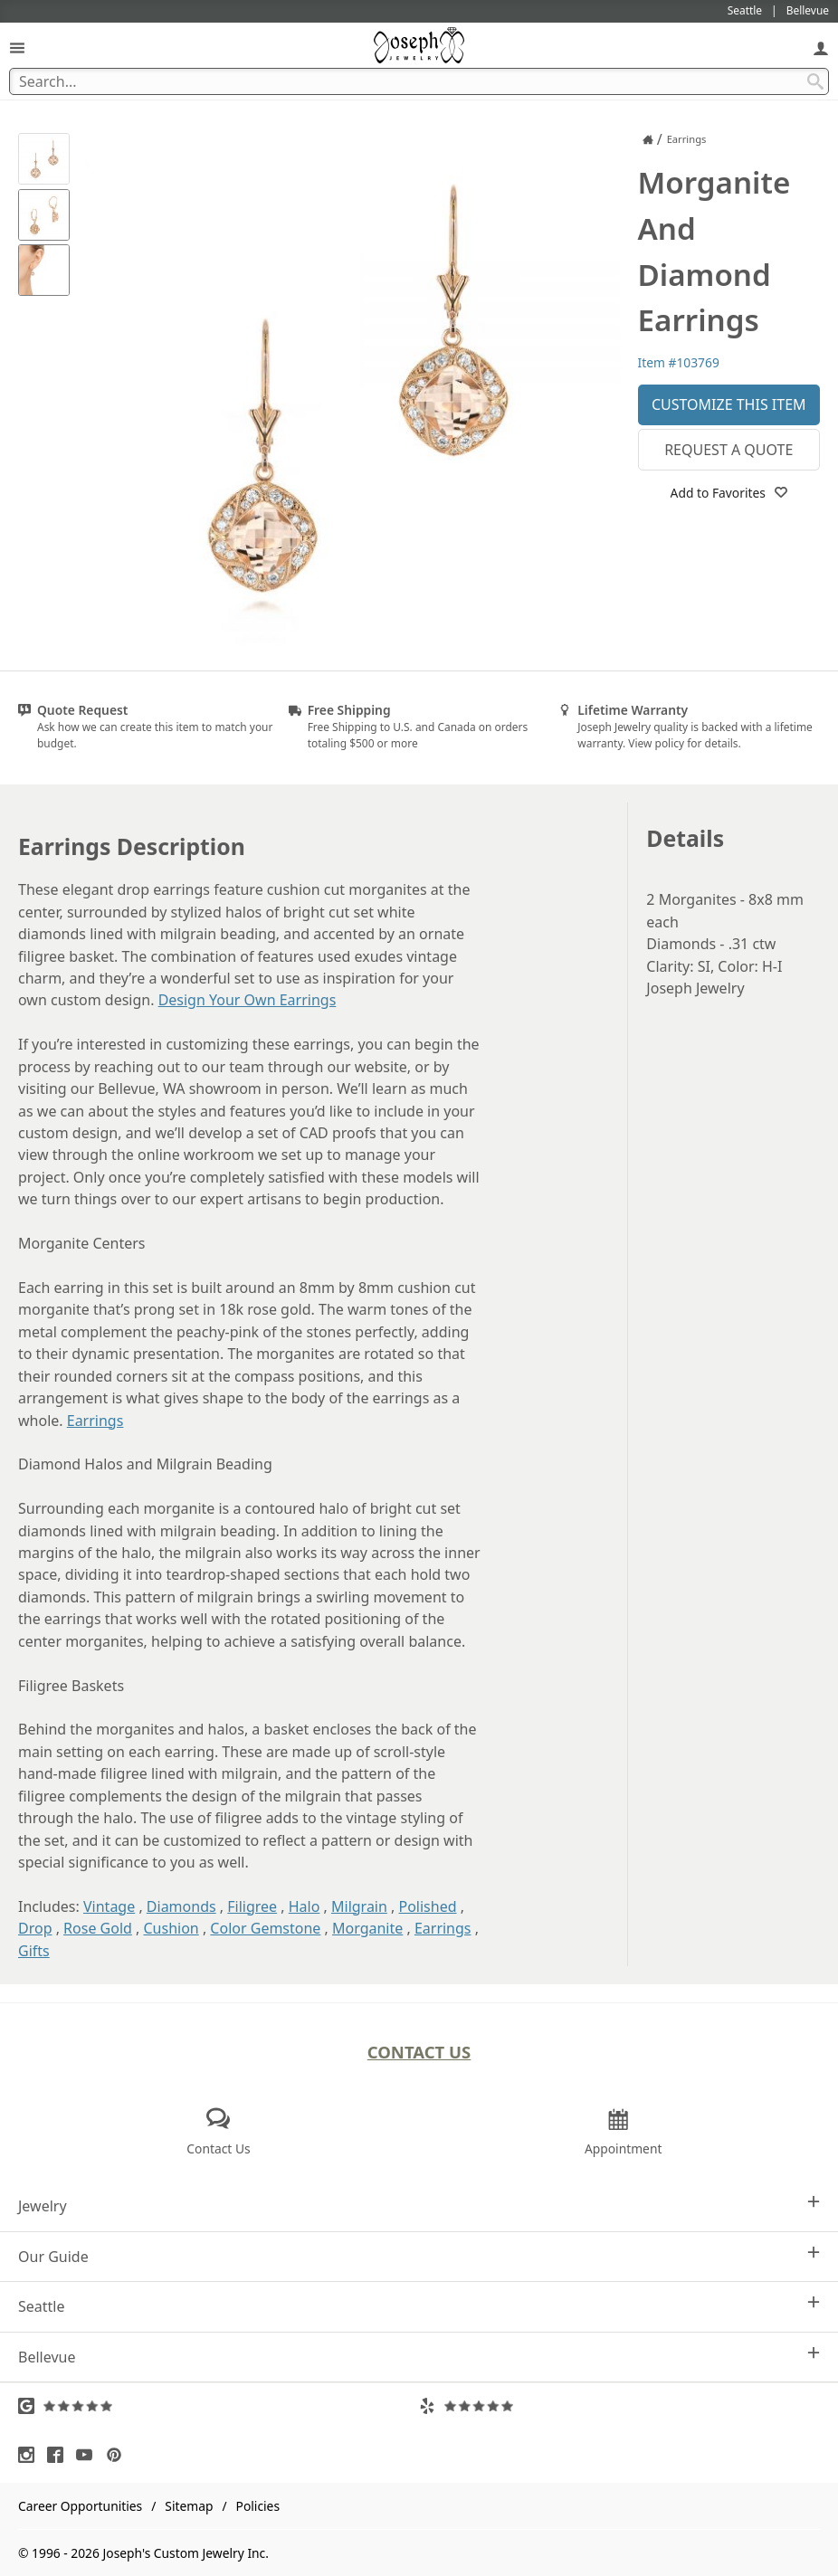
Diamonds (181, 1906)
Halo (304, 1906)
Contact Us (419, 2051)
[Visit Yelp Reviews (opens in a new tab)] (619, 2406)
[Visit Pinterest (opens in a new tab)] (118, 2454)
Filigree (252, 1906)
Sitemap (189, 2505)
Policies (258, 2505)
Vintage (109, 1906)
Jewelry (419, 2205)
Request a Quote (728, 450)
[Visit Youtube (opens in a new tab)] (88, 2454)
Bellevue (419, 2356)
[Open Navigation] (17, 47)
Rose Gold (97, 1928)
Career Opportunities (80, 2505)
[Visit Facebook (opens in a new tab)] (59, 2454)
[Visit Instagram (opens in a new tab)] (30, 2454)
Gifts (34, 1951)
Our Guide (419, 2256)
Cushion (171, 1928)
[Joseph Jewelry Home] (648, 139)
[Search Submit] (815, 81)
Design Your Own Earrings (247, 1000)
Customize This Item (729, 404)
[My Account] (821, 47)
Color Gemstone (265, 1928)
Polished (428, 1906)
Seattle (419, 2306)
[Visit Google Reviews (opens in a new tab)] (218, 2406)
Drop (35, 1928)
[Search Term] (419, 81)
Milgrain (359, 1906)
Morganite (367, 1928)
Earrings (95, 1421)
